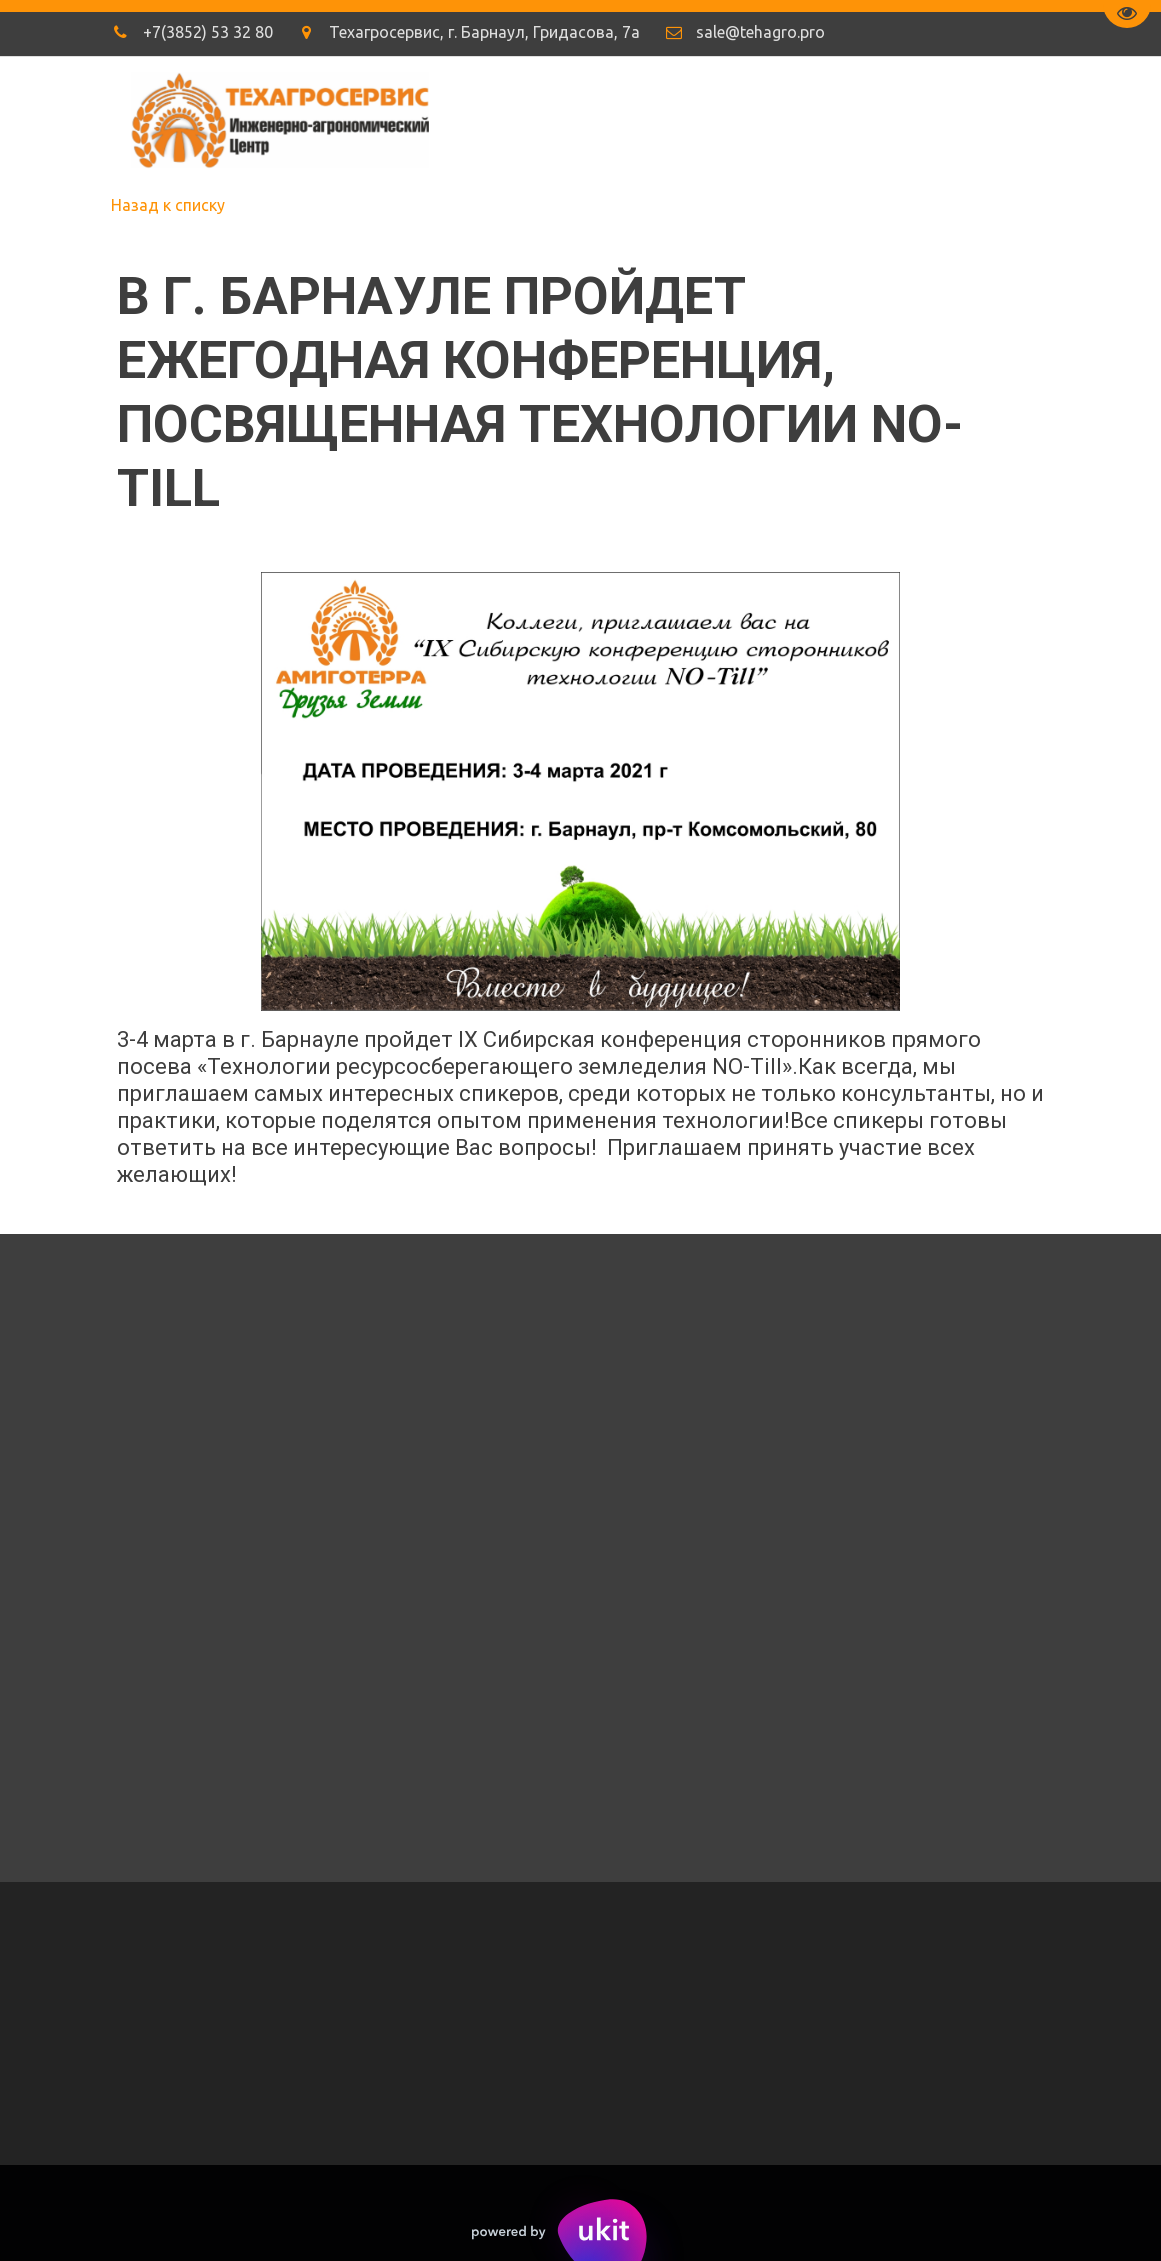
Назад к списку (168, 205)
